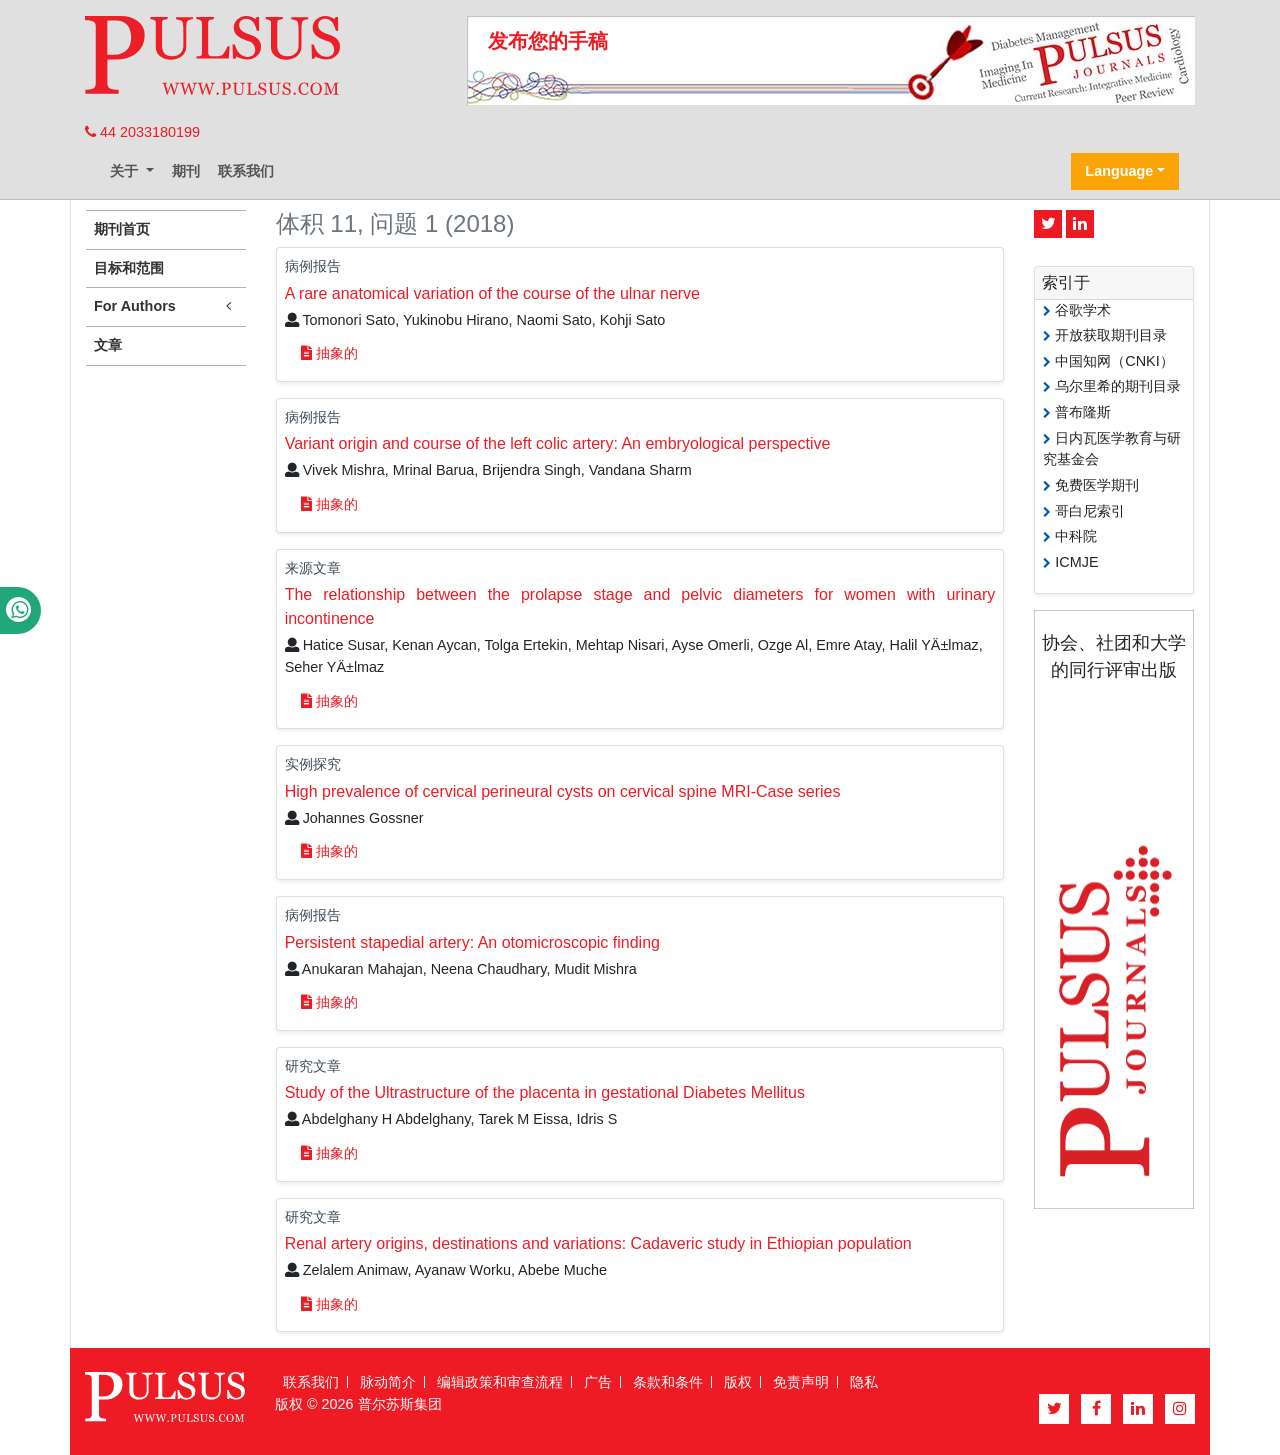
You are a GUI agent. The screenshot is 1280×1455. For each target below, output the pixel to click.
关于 (126, 171)
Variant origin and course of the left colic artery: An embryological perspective (558, 443)
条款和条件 (668, 1382)
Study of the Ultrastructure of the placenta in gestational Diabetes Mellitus (545, 1092)
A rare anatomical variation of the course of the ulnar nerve (492, 293)
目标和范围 (129, 268)
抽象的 (329, 353)
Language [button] (1119, 171)
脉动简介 (388, 1382)
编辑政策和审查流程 (500, 1382)
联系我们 (246, 171)
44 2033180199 (142, 132)
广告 (598, 1382)
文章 (108, 345)
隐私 (864, 1382)
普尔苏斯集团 (400, 1404)
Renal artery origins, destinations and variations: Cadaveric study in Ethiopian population (598, 1243)
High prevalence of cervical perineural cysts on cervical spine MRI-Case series (563, 791)
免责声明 (801, 1382)
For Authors (166, 306)
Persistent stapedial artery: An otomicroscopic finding (472, 942)
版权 (738, 1382)
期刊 (186, 171)
